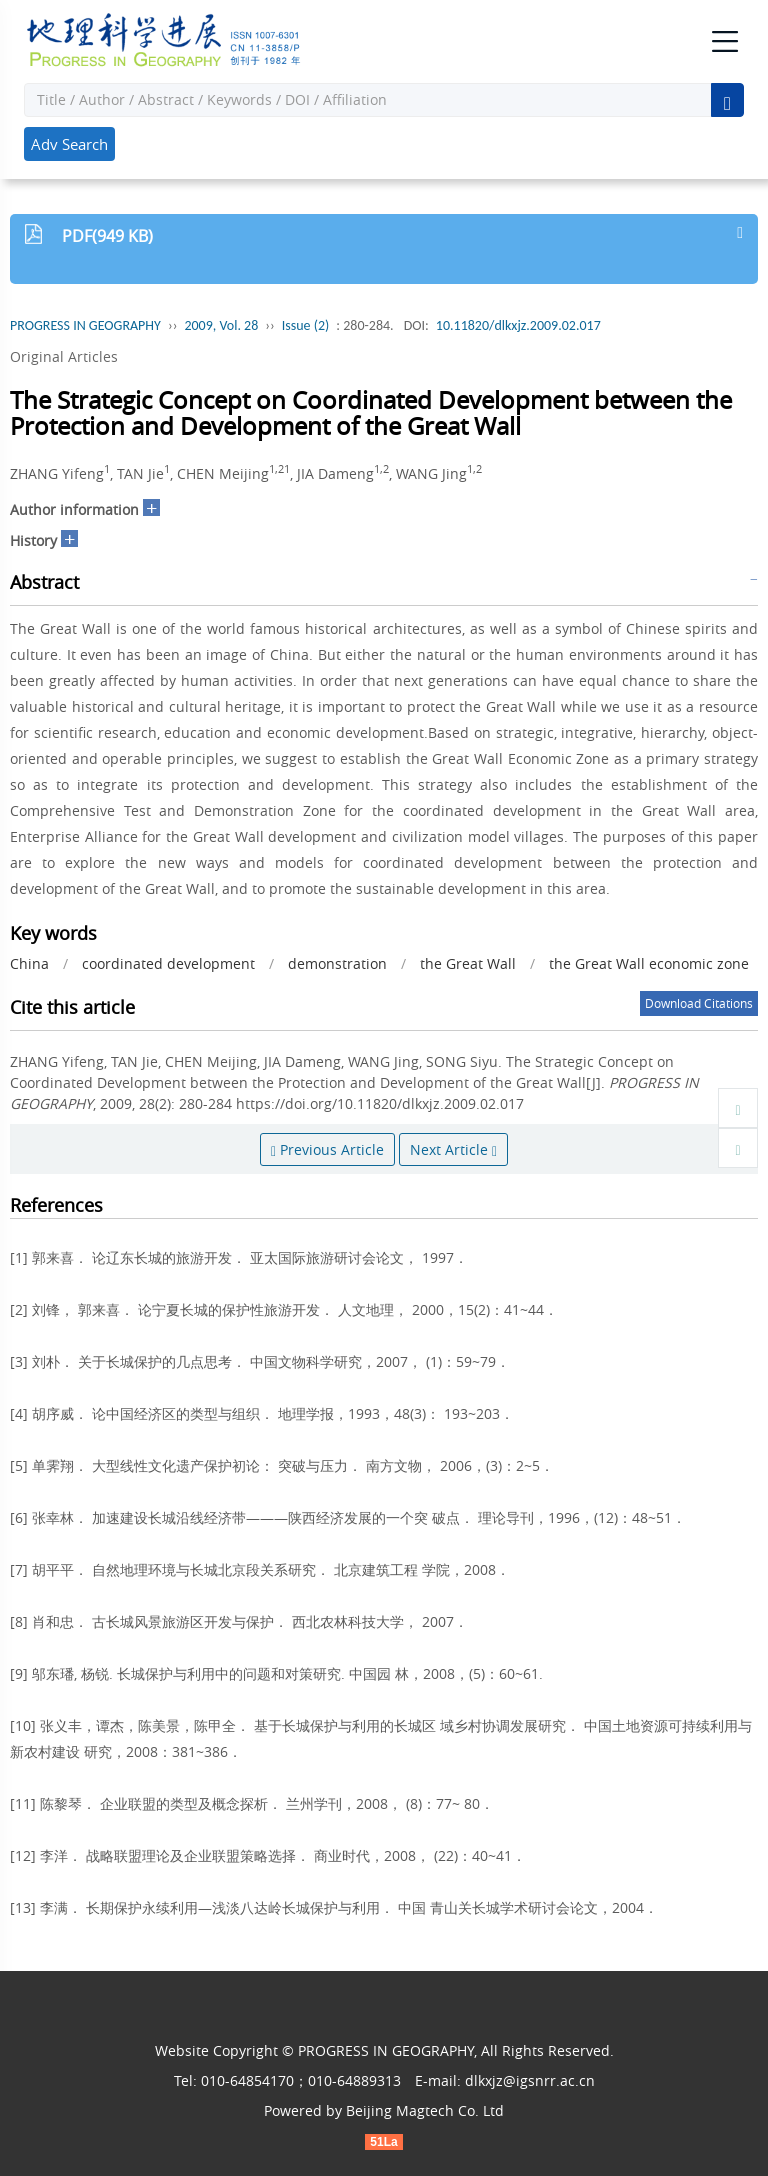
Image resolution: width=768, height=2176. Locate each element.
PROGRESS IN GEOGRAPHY (85, 325)
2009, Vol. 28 (221, 325)
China (29, 963)
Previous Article (327, 1149)
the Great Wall (468, 963)
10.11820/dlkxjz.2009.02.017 (518, 325)
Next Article (453, 1149)
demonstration (337, 963)
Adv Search (69, 144)
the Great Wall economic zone (649, 963)
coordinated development (168, 963)
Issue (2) (306, 325)
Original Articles (64, 356)
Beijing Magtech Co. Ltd (425, 2110)
